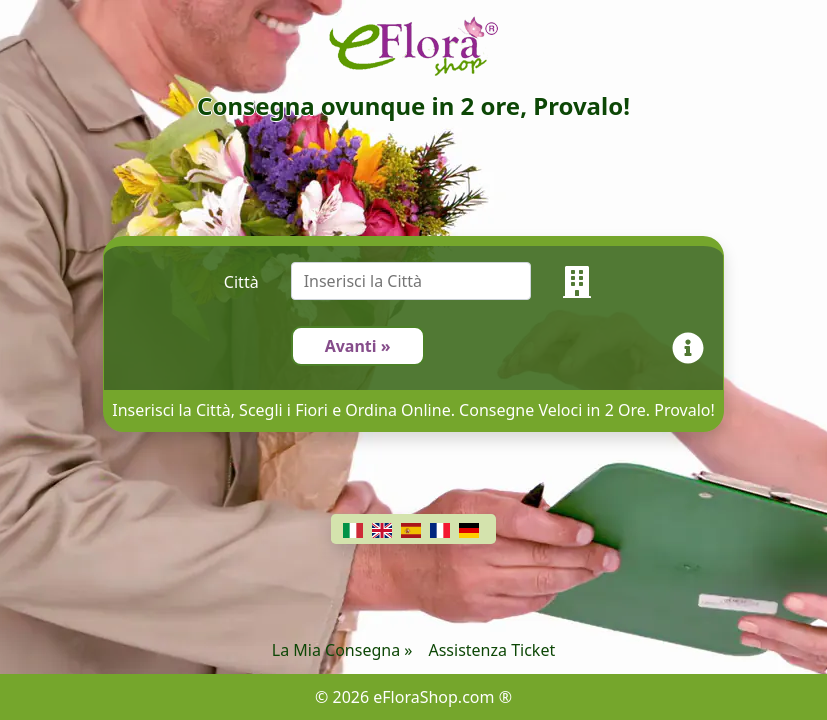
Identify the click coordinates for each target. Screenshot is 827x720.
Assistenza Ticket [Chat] (491, 650)
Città (241, 282)
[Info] (692, 346)
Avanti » (358, 346)
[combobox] (427, 282)
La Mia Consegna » (342, 650)
